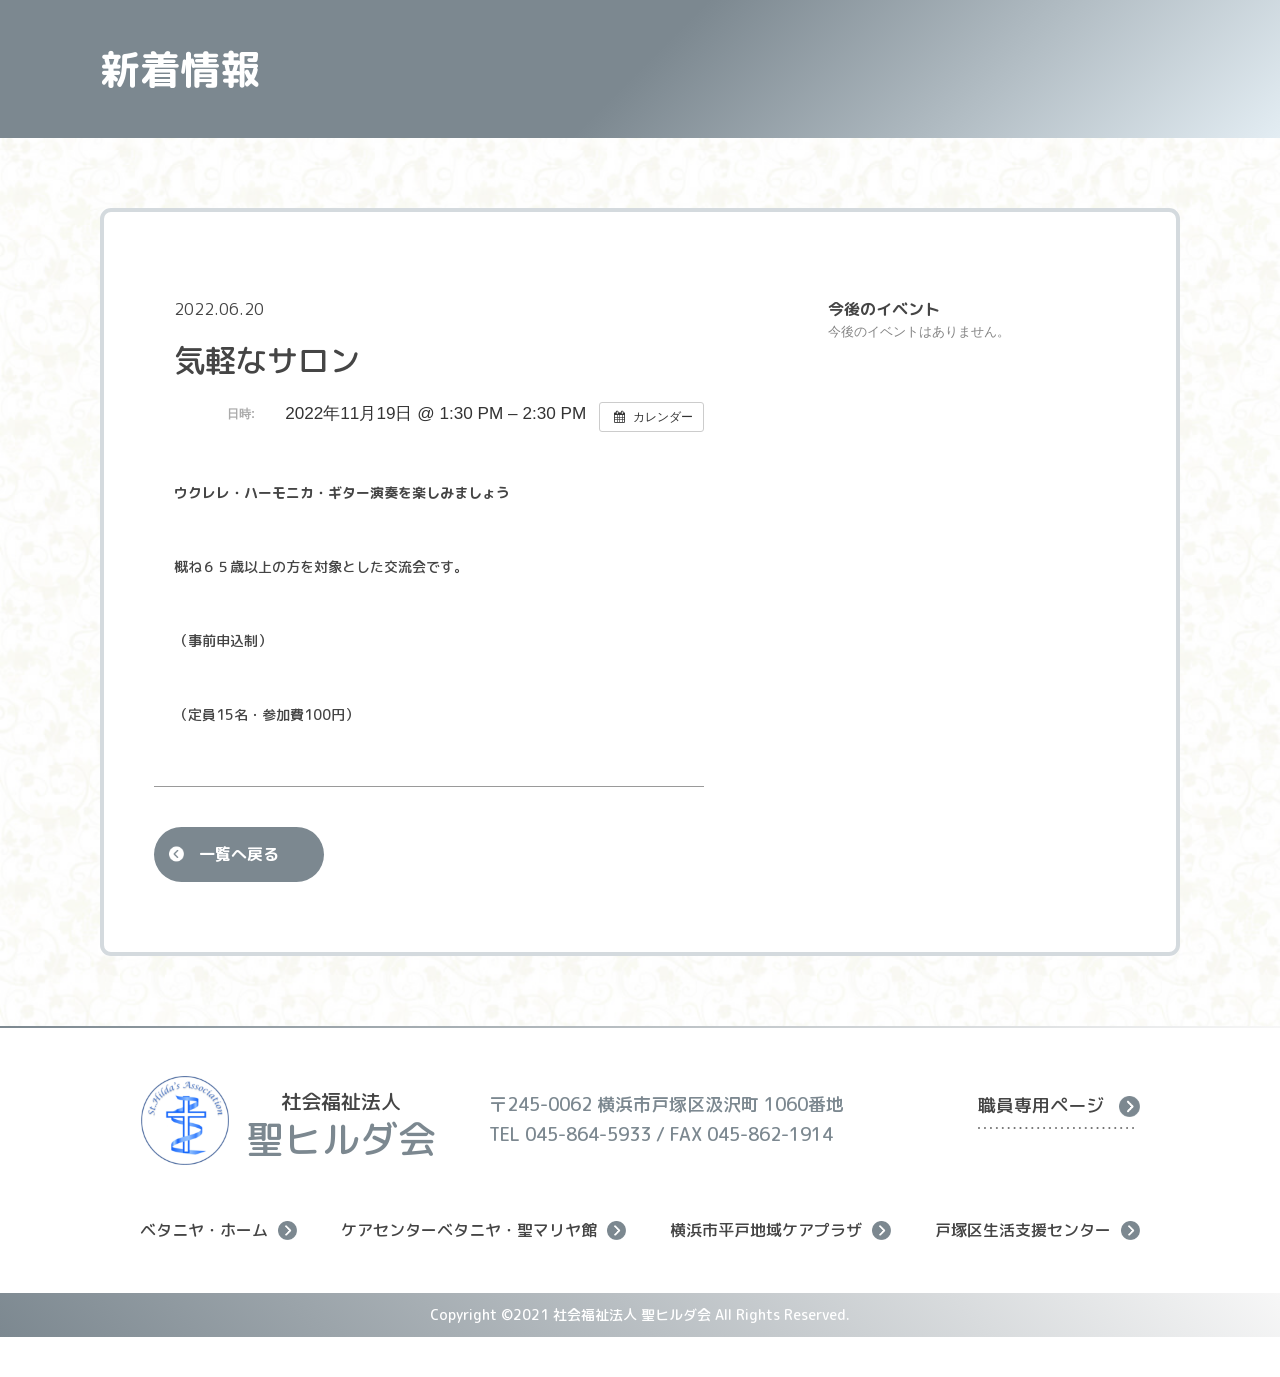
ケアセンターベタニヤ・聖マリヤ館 (483, 1230)
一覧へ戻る (239, 854)
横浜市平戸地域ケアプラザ (780, 1230)
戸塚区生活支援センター (1037, 1230)
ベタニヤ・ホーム (218, 1230)
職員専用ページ (1059, 1105)
